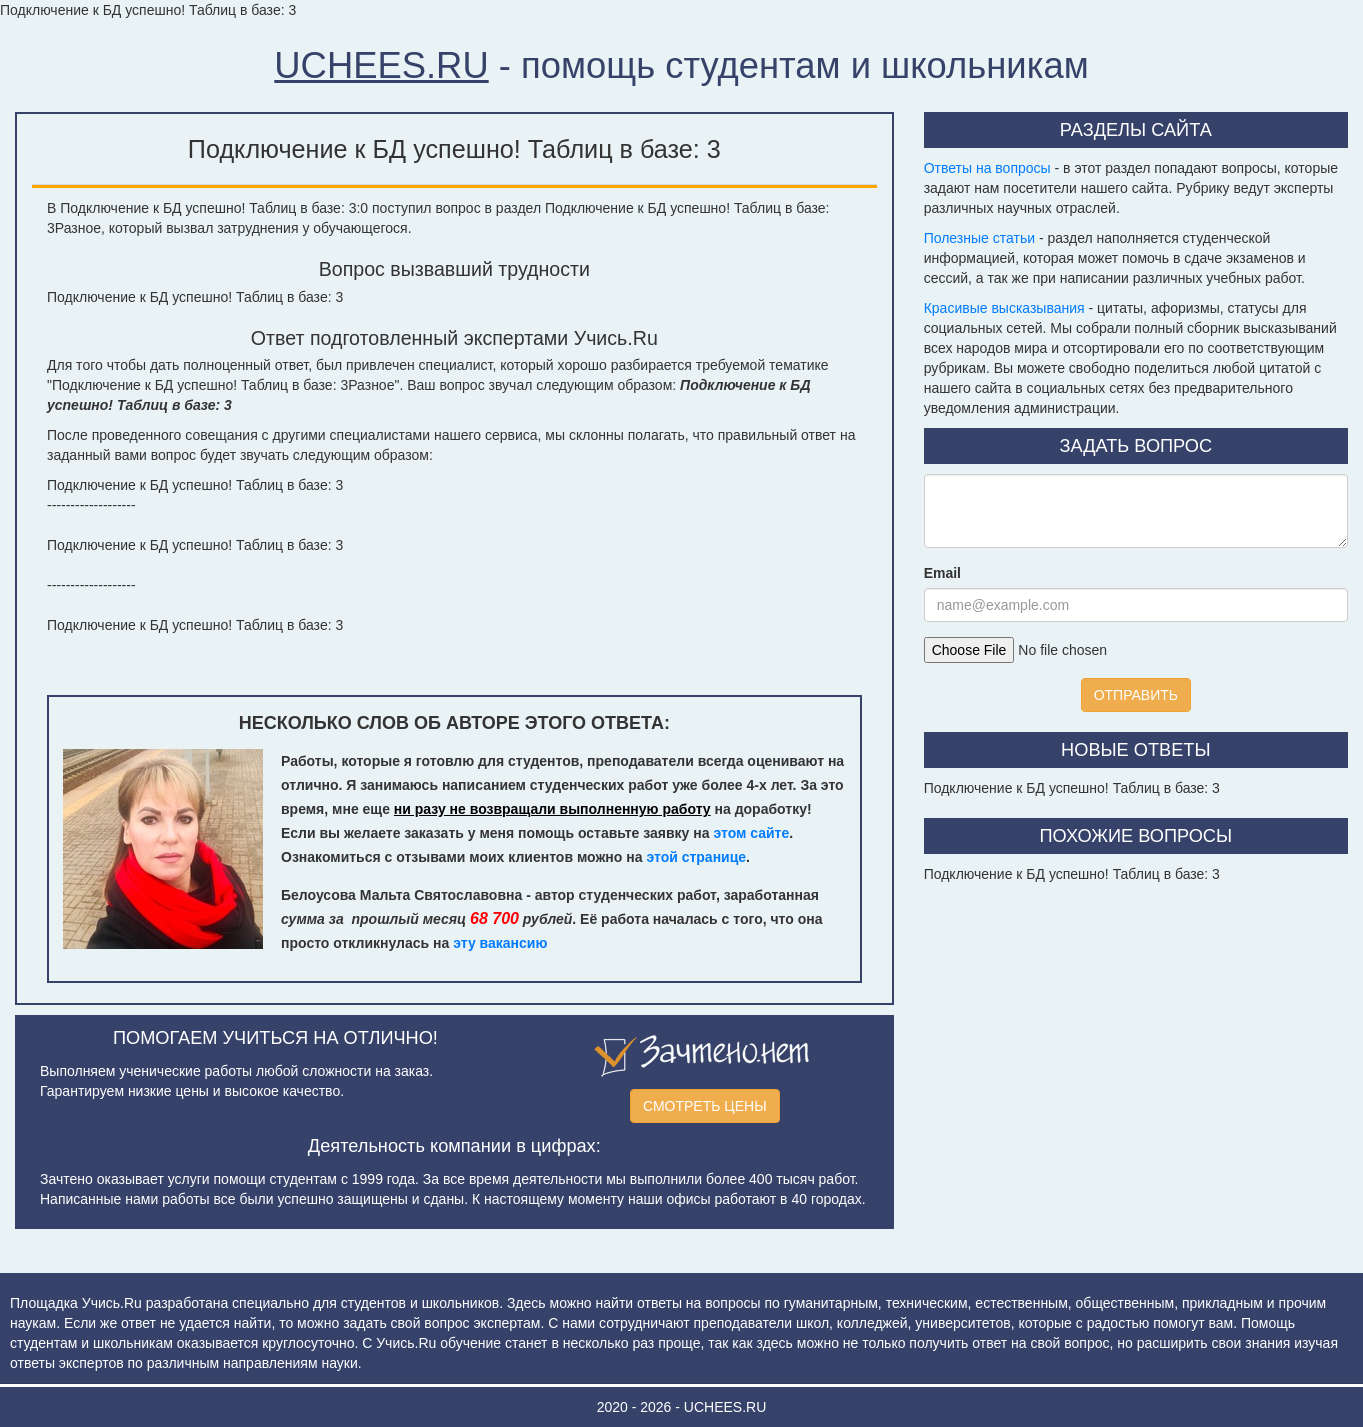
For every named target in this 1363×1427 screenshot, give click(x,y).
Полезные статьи (979, 238)
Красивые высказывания (1004, 308)
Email (942, 573)
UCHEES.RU (381, 65)
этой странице (696, 857)
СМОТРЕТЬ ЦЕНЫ (705, 1106)
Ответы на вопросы (987, 168)
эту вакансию (500, 943)
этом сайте (751, 833)
